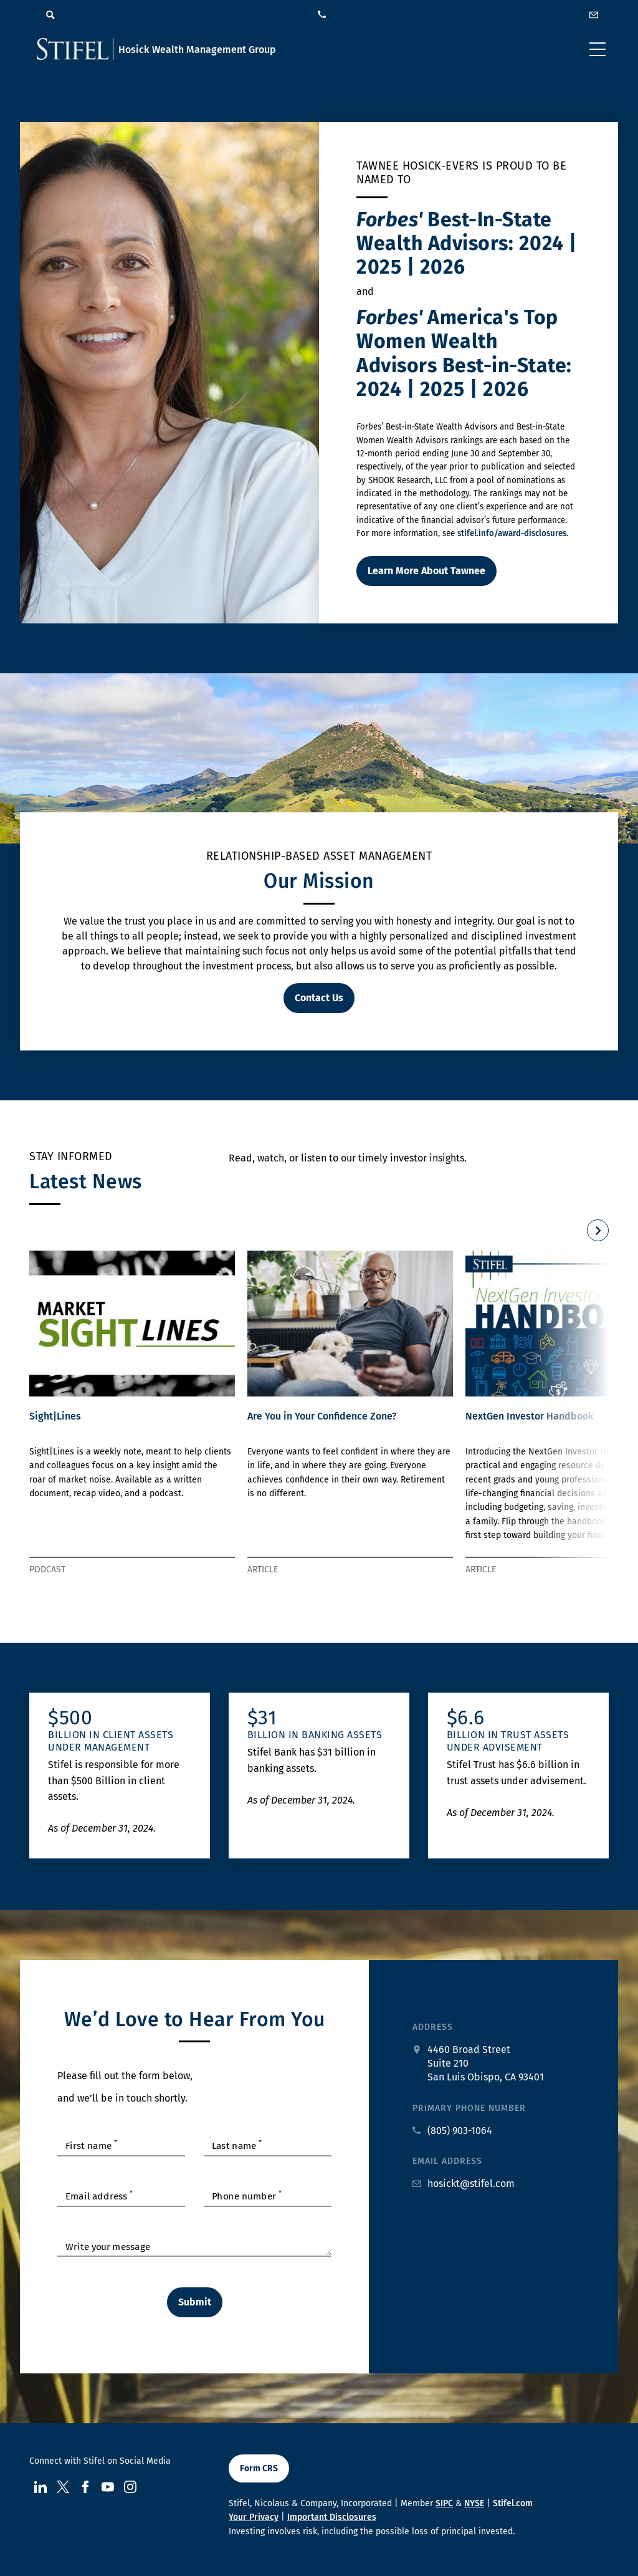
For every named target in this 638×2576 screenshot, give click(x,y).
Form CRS (259, 2468)
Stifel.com (513, 2503)
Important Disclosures (331, 2517)
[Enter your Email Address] (121, 2195)
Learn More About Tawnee (426, 571)
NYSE (474, 2503)
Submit (194, 2302)
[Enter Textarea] (194, 2245)
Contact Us (319, 998)
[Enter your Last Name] (267, 2144)
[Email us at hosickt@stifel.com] (463, 2184)
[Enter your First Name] (121, 2144)
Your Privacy (254, 2517)
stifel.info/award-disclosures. (512, 534)
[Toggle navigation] (597, 49)
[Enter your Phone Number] (267, 2195)
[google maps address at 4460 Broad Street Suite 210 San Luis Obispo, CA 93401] (478, 2064)
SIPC (444, 2503)
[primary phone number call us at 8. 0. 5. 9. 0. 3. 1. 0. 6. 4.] (452, 2131)
